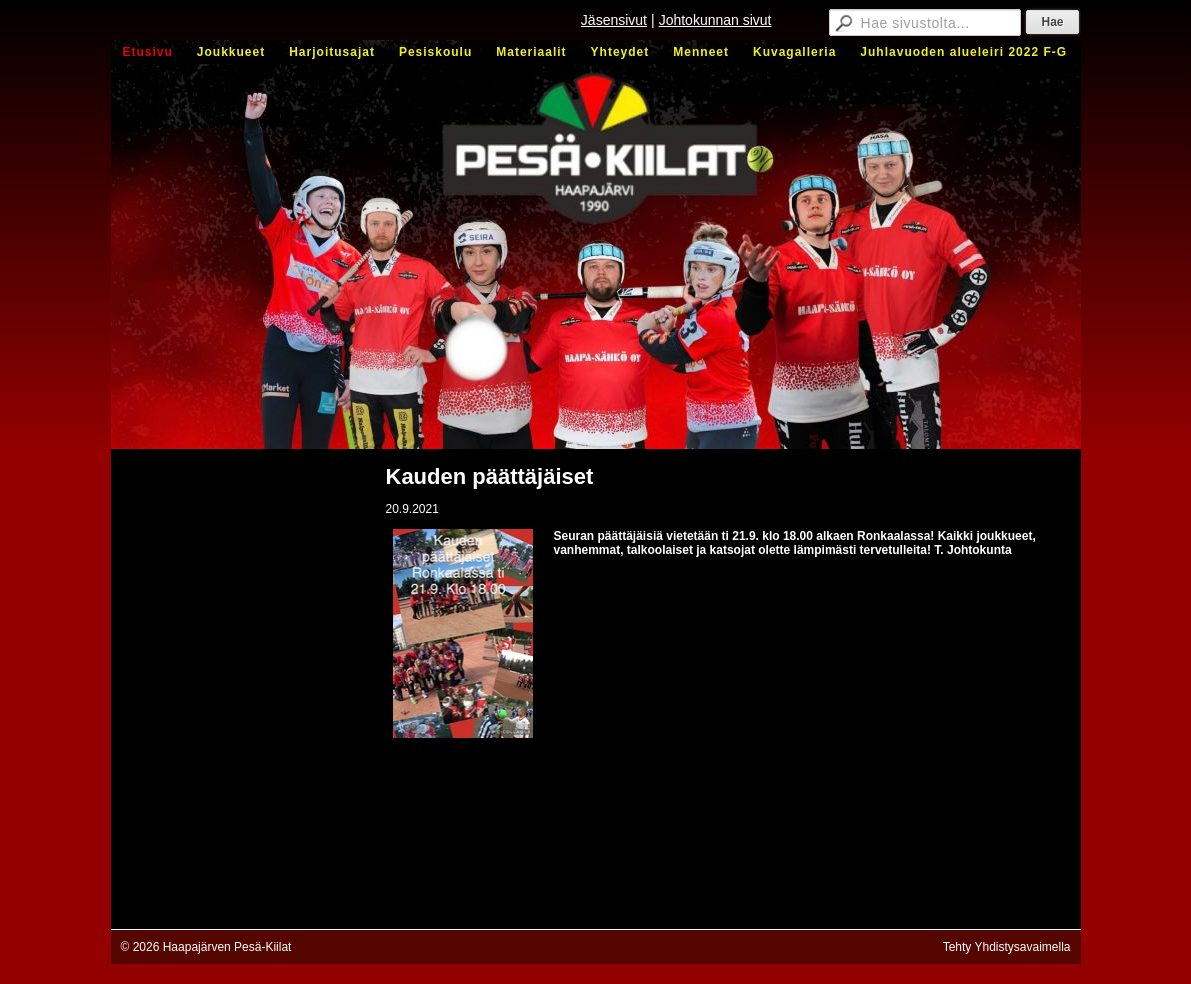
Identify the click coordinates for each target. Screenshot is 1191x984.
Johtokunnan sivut (715, 20)
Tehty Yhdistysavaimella (1007, 947)
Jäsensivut (614, 20)
